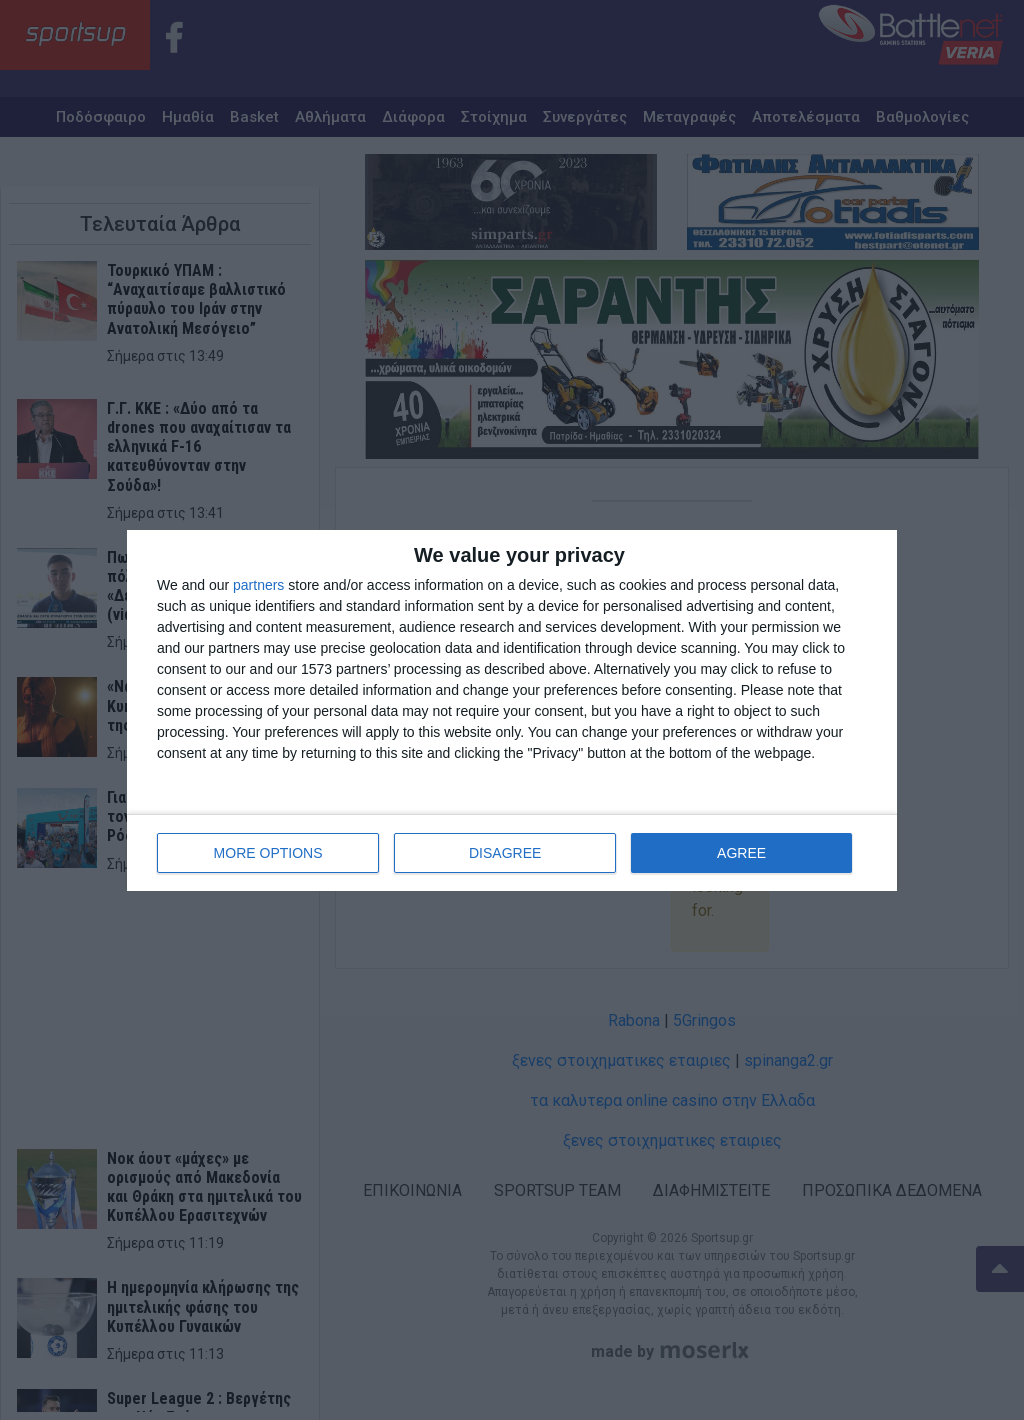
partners (258, 585)
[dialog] (512, 710)
